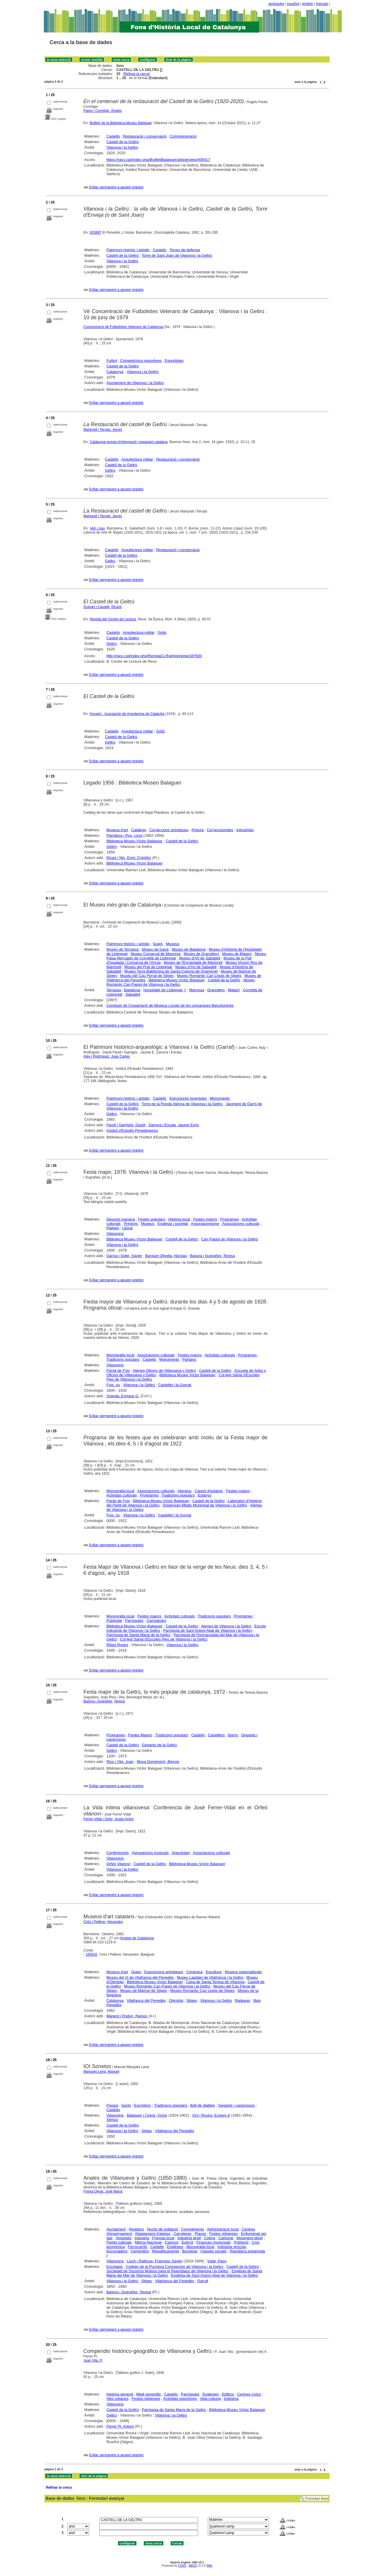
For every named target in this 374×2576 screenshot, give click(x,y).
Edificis (228, 2394)
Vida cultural (210, 2398)
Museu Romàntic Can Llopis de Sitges (209, 975)
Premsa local (163, 2238)
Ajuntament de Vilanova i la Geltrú (135, 383)
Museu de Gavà (155, 949)
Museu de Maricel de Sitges (143, 1990)
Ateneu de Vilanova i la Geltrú (226, 1626)
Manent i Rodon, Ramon (127, 2016)
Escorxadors (116, 2251)
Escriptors (142, 2105)
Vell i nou (97, 528)
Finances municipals (213, 2242)
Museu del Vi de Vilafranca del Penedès (140, 1977)
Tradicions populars (122, 1359)
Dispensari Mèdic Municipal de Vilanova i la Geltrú (205, 1505)
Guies (158, 944)
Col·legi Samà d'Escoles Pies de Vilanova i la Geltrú (163, 1639)
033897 (95, 232)
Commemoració (183, 136)
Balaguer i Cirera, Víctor (147, 2115)
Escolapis (114, 2266)
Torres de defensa (184, 250)
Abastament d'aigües (152, 2233)
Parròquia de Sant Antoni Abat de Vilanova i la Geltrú (207, 1630)
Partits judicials (119, 2242)
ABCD (192, 2565)
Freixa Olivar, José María (103, 2191)
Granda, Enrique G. (122, 1396)
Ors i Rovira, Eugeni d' (211, 2115)
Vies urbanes (117, 2398)
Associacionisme (205, 1223)
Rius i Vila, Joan (120, 1761)
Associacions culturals (240, 1223)
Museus (172, 944)
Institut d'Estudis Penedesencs (132, 1130)
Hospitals (123, 2238)
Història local (179, 1219)
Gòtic (162, 632)
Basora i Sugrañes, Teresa (212, 1256)
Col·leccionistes (220, 830)
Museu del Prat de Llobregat (148, 967)
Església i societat (172, 1223)
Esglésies (175, 2247)
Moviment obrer (249, 2238)
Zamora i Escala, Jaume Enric (173, 1125)
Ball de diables (202, 2105)
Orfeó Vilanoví (118, 1864)
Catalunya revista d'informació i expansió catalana (128, 442)
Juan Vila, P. (93, 2360)
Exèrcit (187, 2242)
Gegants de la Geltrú (159, 1745)
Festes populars (151, 1219)
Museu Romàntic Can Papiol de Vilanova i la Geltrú (167, 1986)
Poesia (112, 2105)
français (322, 4)
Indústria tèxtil (189, 2238)
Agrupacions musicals (150, 1853)
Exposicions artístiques (163, 1972)
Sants (126, 2105)
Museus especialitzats (243, 1972)
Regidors (136, 2229)
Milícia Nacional (148, 2242)
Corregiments (192, 2229)
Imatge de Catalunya (137, 1938)
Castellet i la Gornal (174, 1385)
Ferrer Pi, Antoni (120, 2426)
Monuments (220, 1098)
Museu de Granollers (201, 954)
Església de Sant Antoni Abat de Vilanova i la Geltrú (214, 2275)
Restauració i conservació (145, 136)
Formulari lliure (316, 2499)
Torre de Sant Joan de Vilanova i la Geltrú (177, 255)
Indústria (141, 2238)
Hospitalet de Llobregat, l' (164, 990)
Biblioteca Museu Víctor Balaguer (134, 841)
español (293, 4)
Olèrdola (176, 2000)
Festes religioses (223, 2233)
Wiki (209, 2565)
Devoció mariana (120, 1219)
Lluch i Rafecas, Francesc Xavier (154, 2261)
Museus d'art (117, 830)
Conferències (117, 1853)
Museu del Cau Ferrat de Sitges (147, 975)
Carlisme (225, 2238)
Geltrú (110, 470)
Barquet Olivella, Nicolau (166, 1256)
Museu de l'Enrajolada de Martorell (193, 962)
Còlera (209, 2238)
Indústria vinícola (231, 2247)
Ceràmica (194, 1972)
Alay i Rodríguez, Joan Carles (107, 1056)
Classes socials (213, 2251)
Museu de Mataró (237, 954)
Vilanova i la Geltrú (122, 147)
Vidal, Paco (216, 2261)
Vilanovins (115, 1233)
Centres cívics (249, 2394)
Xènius (112, 2119)
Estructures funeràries (188, 1098)
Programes (229, 1219)
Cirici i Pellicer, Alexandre (103, 1922)
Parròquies (134, 1620)
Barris (233, 1735)
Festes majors (205, 1219)
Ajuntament (116, 2229)
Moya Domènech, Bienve (158, 1761)
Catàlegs (138, 830)
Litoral (127, 1228)
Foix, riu (113, 1385)
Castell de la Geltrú (122, 142)
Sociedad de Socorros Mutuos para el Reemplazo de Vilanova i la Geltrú (167, 2271)
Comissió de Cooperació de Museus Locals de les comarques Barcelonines (169, 1005)
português (276, 4)
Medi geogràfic (148, 2394)
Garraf (202, 2281)
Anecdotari (181, 1853)
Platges (112, 1228)
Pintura (198, 830)
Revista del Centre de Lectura (113, 619)
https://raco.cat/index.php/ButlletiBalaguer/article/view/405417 (158, 159)
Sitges (191, 2000)
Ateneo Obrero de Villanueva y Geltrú (164, 1370)
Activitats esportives (180, 2398)
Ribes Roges (117, 1645)
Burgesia (189, 2251)
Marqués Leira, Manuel (102, 2072)
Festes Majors (140, 1735)
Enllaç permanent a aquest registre (116, 187)
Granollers (216, 990)
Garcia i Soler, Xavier (124, 1256)
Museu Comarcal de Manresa (156, 954)
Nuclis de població (162, 2229)
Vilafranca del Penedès (146, 2000)
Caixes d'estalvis (209, 1491)
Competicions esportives (141, 360)
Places (200, 2233)
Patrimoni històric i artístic (128, 250)
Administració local (222, 2229)
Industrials (245, 830)
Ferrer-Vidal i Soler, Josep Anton (109, 1819)
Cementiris (140, 2251)
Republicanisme (165, 2251)
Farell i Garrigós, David (125, 1125)
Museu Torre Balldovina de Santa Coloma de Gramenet (171, 971)
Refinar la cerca (136, 74)
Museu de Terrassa (122, 949)
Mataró (234, 990)
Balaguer (242, 2000)
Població (241, 2242)
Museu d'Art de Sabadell (199, 958)
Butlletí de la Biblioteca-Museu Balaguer (121, 123)
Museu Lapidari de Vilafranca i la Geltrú (210, 1977)
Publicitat (114, 1620)
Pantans (189, 1359)
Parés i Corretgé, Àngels (103, 111)
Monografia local (120, 1355)
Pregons (131, 1223)
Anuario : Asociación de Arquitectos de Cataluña (126, 714)
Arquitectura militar (137, 459)
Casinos (172, 2242)
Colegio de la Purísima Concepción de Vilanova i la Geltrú (175, 2266)
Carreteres (182, 2233)
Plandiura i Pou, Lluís (124, 835)
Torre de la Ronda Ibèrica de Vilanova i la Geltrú (182, 1104)
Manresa (196, 990)
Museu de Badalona (189, 949)
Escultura (213, 1972)
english (307, 4)
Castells (113, 136)
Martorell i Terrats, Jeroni (103, 430)
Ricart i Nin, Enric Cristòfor (128, 857)
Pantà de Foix (118, 1370)
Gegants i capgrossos (236, 2105)
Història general (119, 2394)
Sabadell (132, 994)
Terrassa (113, 990)
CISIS (182, 2565)
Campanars (156, 1620)
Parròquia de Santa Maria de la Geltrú (138, 1635)
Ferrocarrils (137, 2247)
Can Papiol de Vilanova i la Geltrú (229, 1239)
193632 (91, 1954)
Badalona (132, 990)
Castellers (216, 1735)
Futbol (111, 360)
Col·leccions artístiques (168, 830)
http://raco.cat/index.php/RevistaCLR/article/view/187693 (154, 656)
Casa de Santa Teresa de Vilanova (215, 1982)
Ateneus (185, 1491)
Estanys (204, 1495)
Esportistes (174, 360)
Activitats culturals (220, 1355)
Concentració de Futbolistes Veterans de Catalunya (124, 327)
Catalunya (115, 371)
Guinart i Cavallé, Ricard (103, 607)
